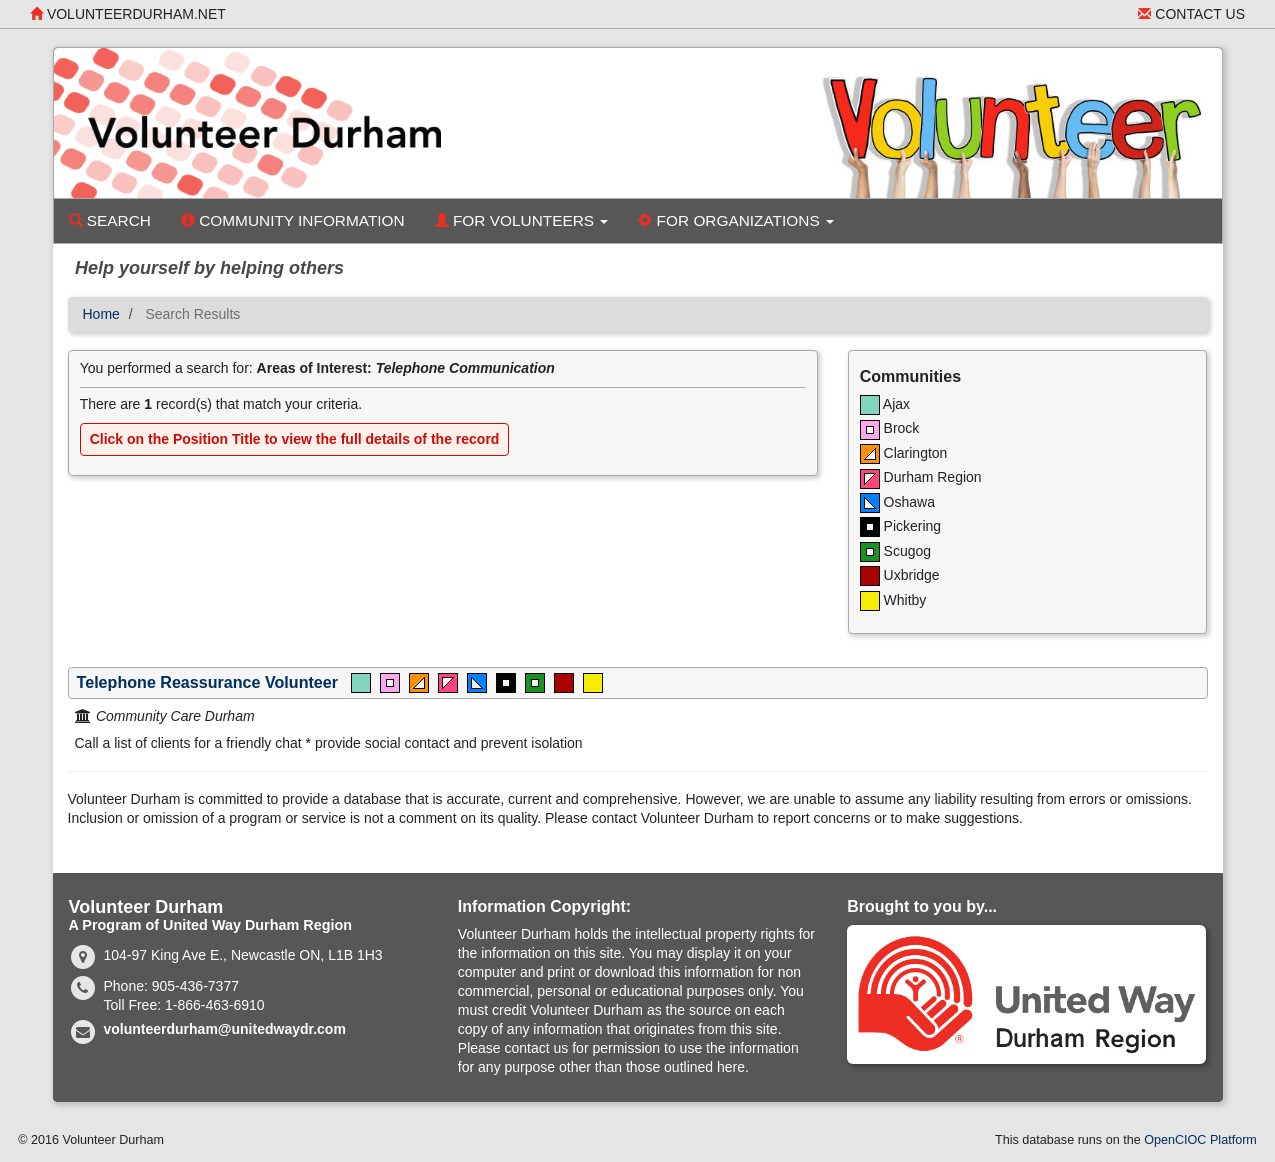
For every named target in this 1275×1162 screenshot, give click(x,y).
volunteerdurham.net (128, 14)
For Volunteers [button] (522, 220)
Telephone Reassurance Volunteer (207, 682)
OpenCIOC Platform (1200, 1140)
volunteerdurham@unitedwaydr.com (225, 1029)
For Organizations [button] (736, 220)
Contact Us (1191, 14)
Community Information (293, 220)
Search (110, 220)
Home (101, 314)
